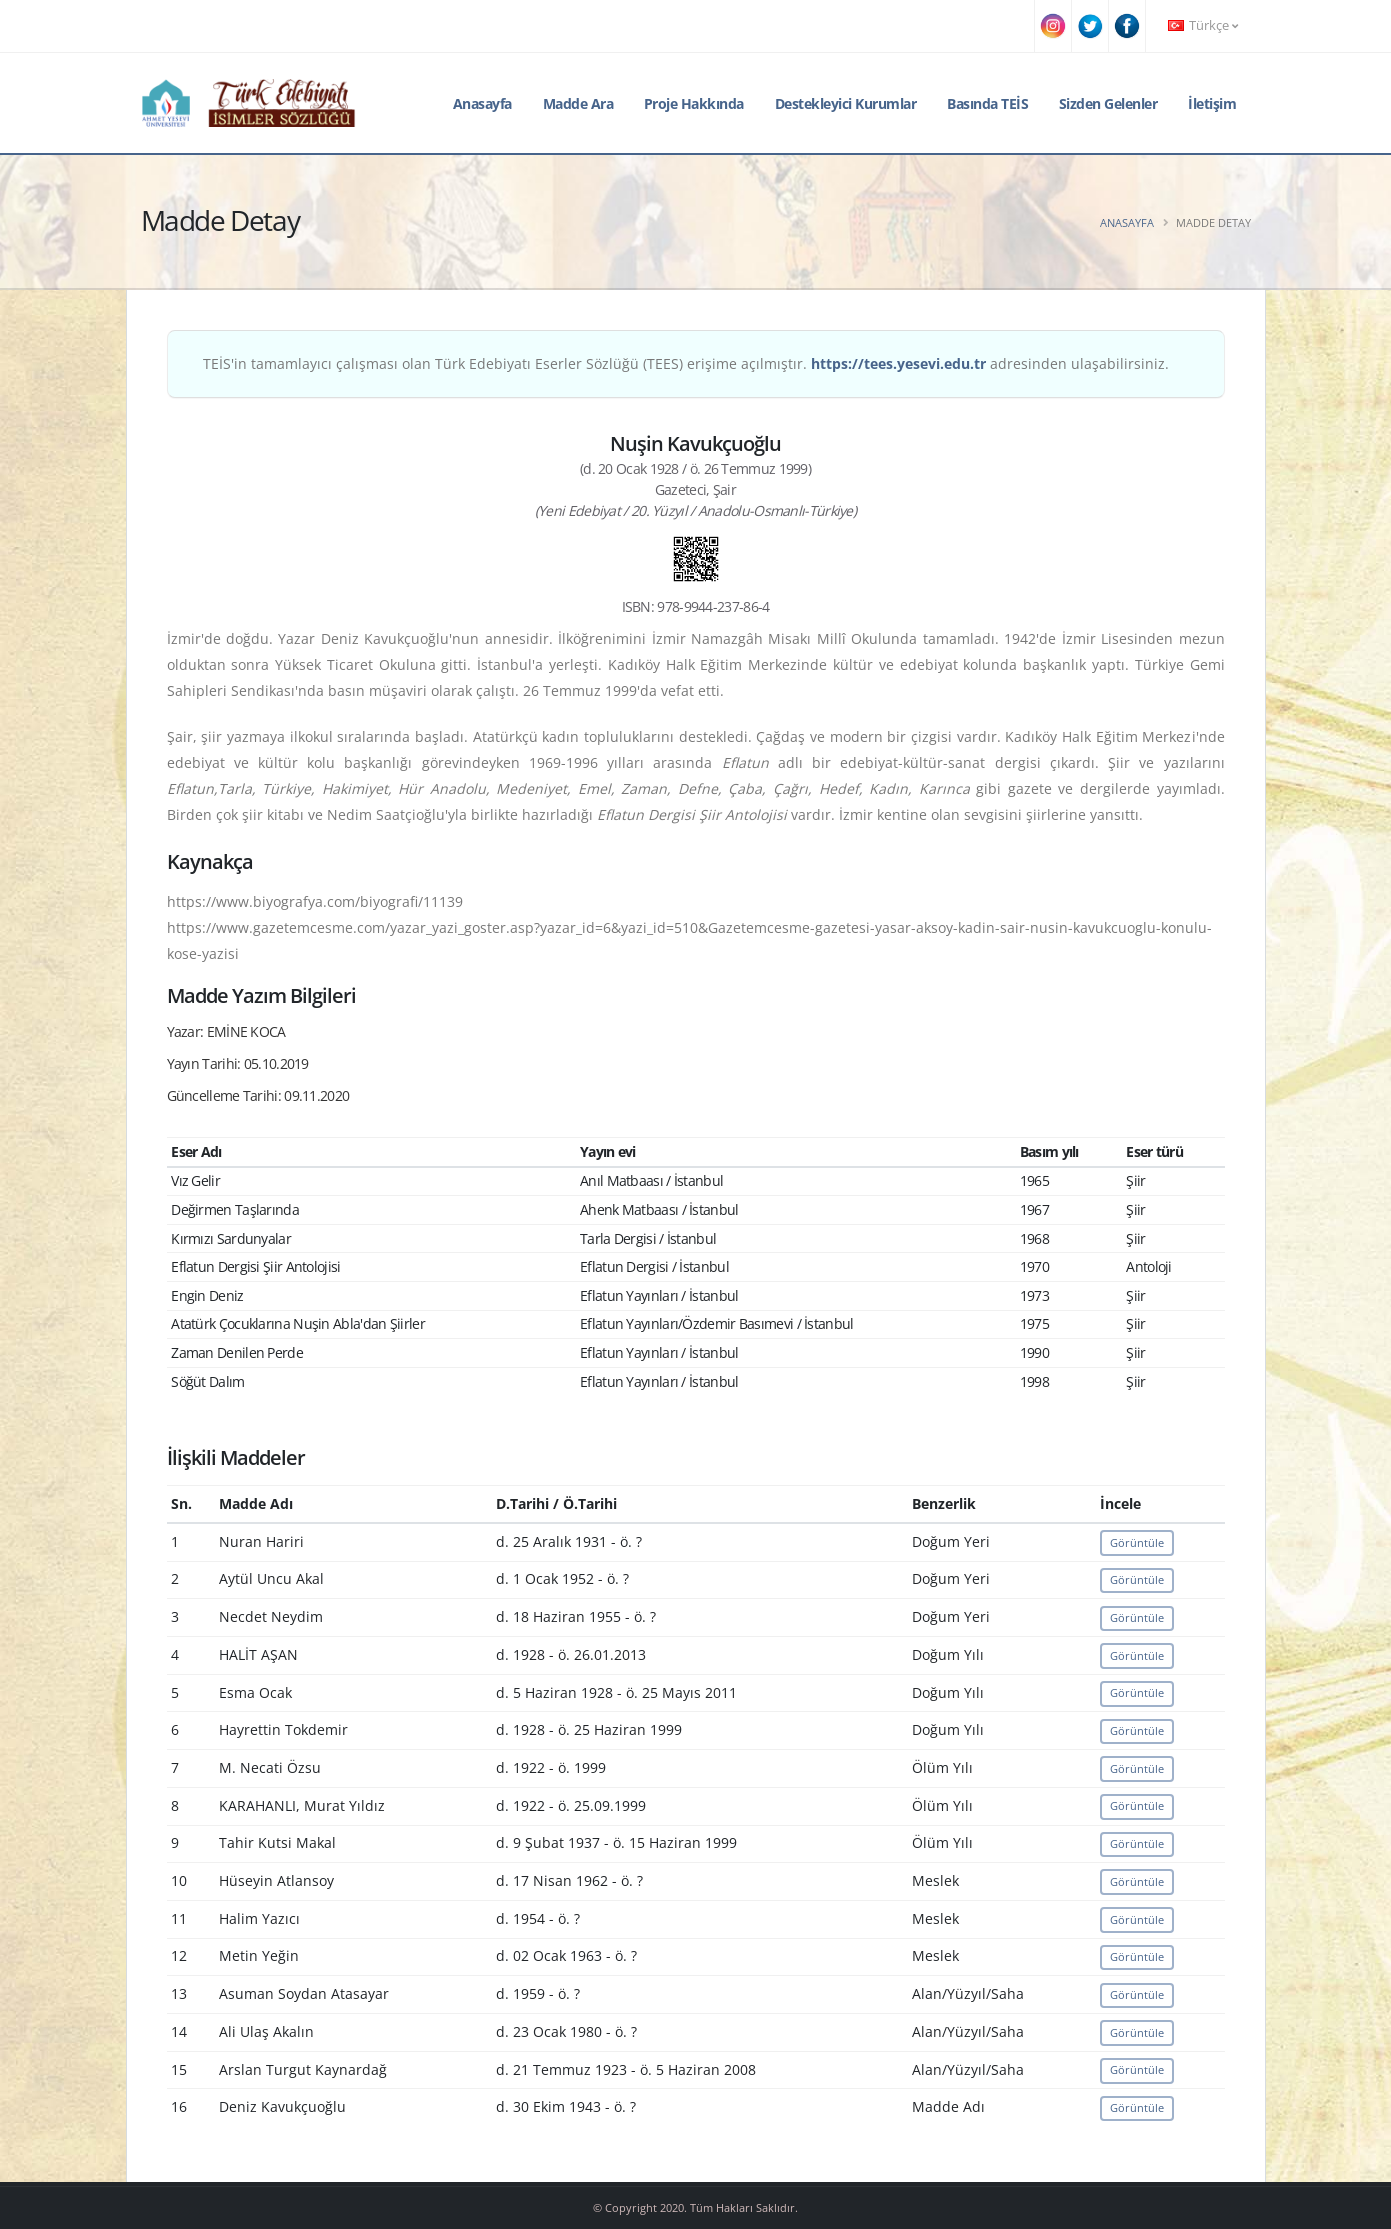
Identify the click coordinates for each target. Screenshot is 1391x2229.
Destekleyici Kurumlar (846, 103)
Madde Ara (578, 103)
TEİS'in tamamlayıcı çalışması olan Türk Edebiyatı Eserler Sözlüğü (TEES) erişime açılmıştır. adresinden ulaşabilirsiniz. (686, 363)
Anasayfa (482, 103)
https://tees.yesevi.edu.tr (898, 363)
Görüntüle (1137, 1542)
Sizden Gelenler (1108, 103)
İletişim (1212, 103)
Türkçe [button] (1203, 25)
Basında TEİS (987, 103)
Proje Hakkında (694, 103)
